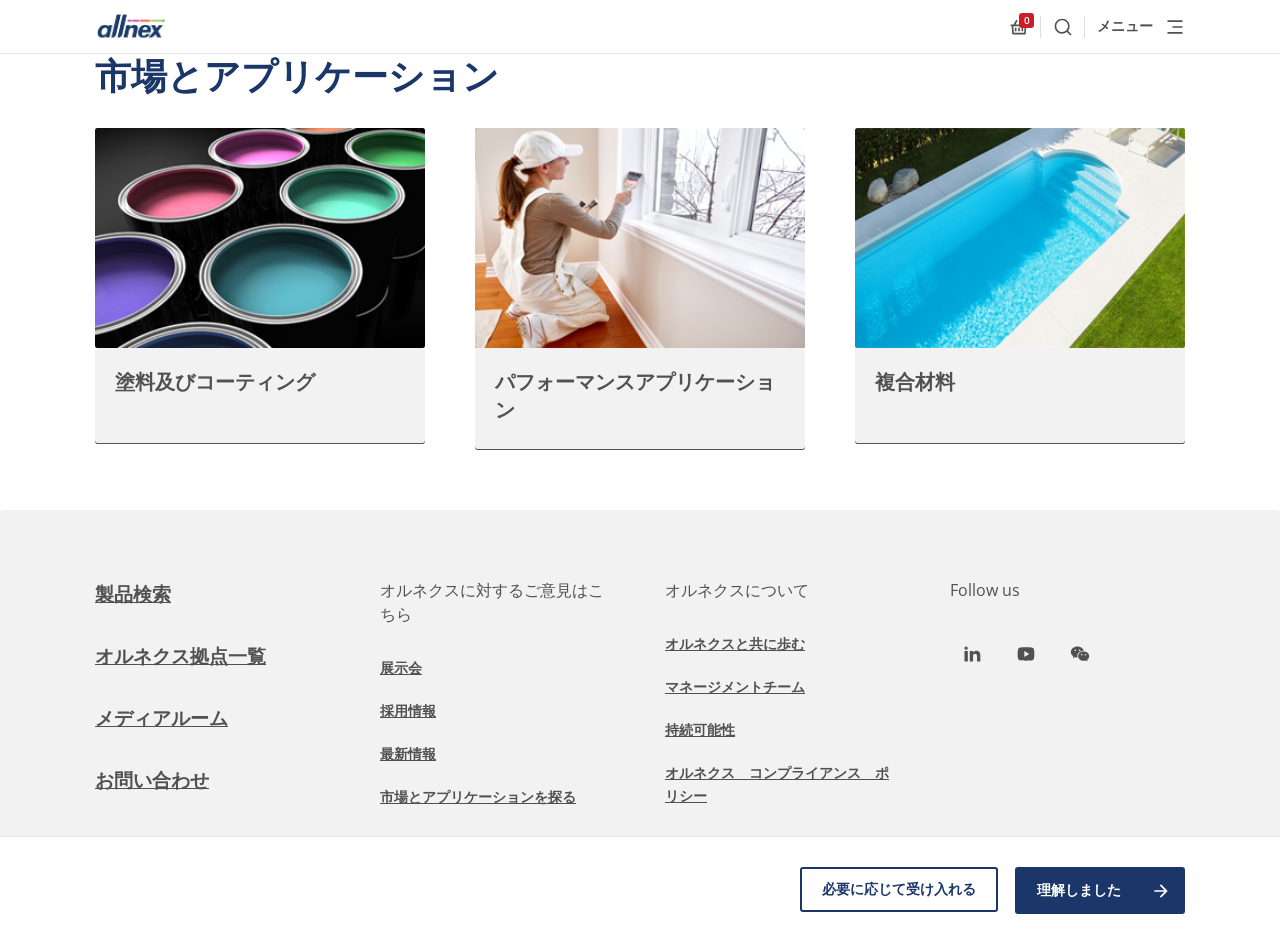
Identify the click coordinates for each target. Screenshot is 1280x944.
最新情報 (408, 753)
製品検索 (135, 593)
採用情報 (408, 710)
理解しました (1104, 892)
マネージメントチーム (735, 686)
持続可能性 (700, 729)
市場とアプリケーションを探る (478, 796)
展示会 (401, 667)
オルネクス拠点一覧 (185, 655)
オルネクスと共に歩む (735, 643)
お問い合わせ (155, 779)
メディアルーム (165, 717)
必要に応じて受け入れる (896, 891)
